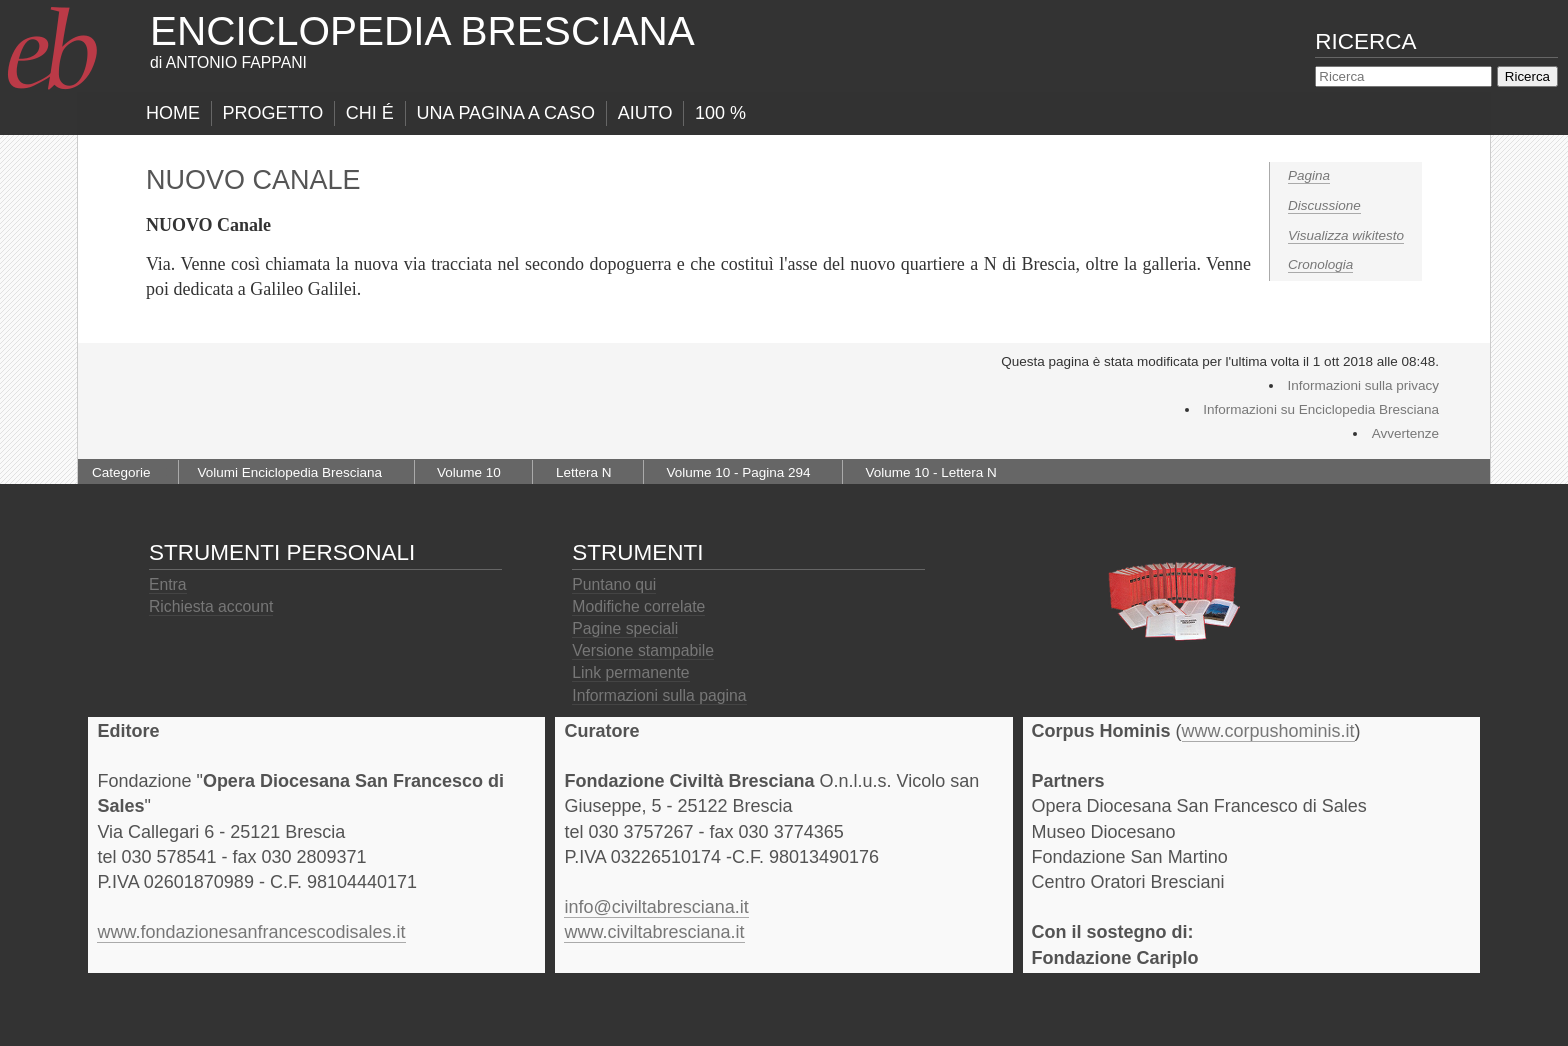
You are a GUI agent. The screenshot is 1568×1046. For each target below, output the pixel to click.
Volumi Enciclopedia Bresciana (289, 472)
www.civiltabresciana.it (654, 932)
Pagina (1309, 175)
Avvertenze (1405, 433)
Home (173, 113)
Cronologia (1320, 264)
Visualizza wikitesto (1346, 235)
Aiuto (645, 113)
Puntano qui (614, 584)
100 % (720, 113)
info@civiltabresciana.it (656, 907)
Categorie (121, 472)
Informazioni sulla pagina (659, 695)
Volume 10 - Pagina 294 (738, 472)
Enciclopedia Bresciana (422, 31)
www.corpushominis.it (1268, 731)
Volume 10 (469, 472)
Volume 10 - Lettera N (931, 472)
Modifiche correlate (638, 606)
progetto (273, 113)
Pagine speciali (625, 628)
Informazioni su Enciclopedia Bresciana (1321, 409)
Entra (168, 584)
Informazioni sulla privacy (1363, 385)
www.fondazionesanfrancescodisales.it (251, 932)
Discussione (1324, 205)
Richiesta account (211, 606)
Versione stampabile (643, 650)
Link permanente (630, 672)
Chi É (370, 113)
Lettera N (584, 472)
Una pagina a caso (505, 113)
